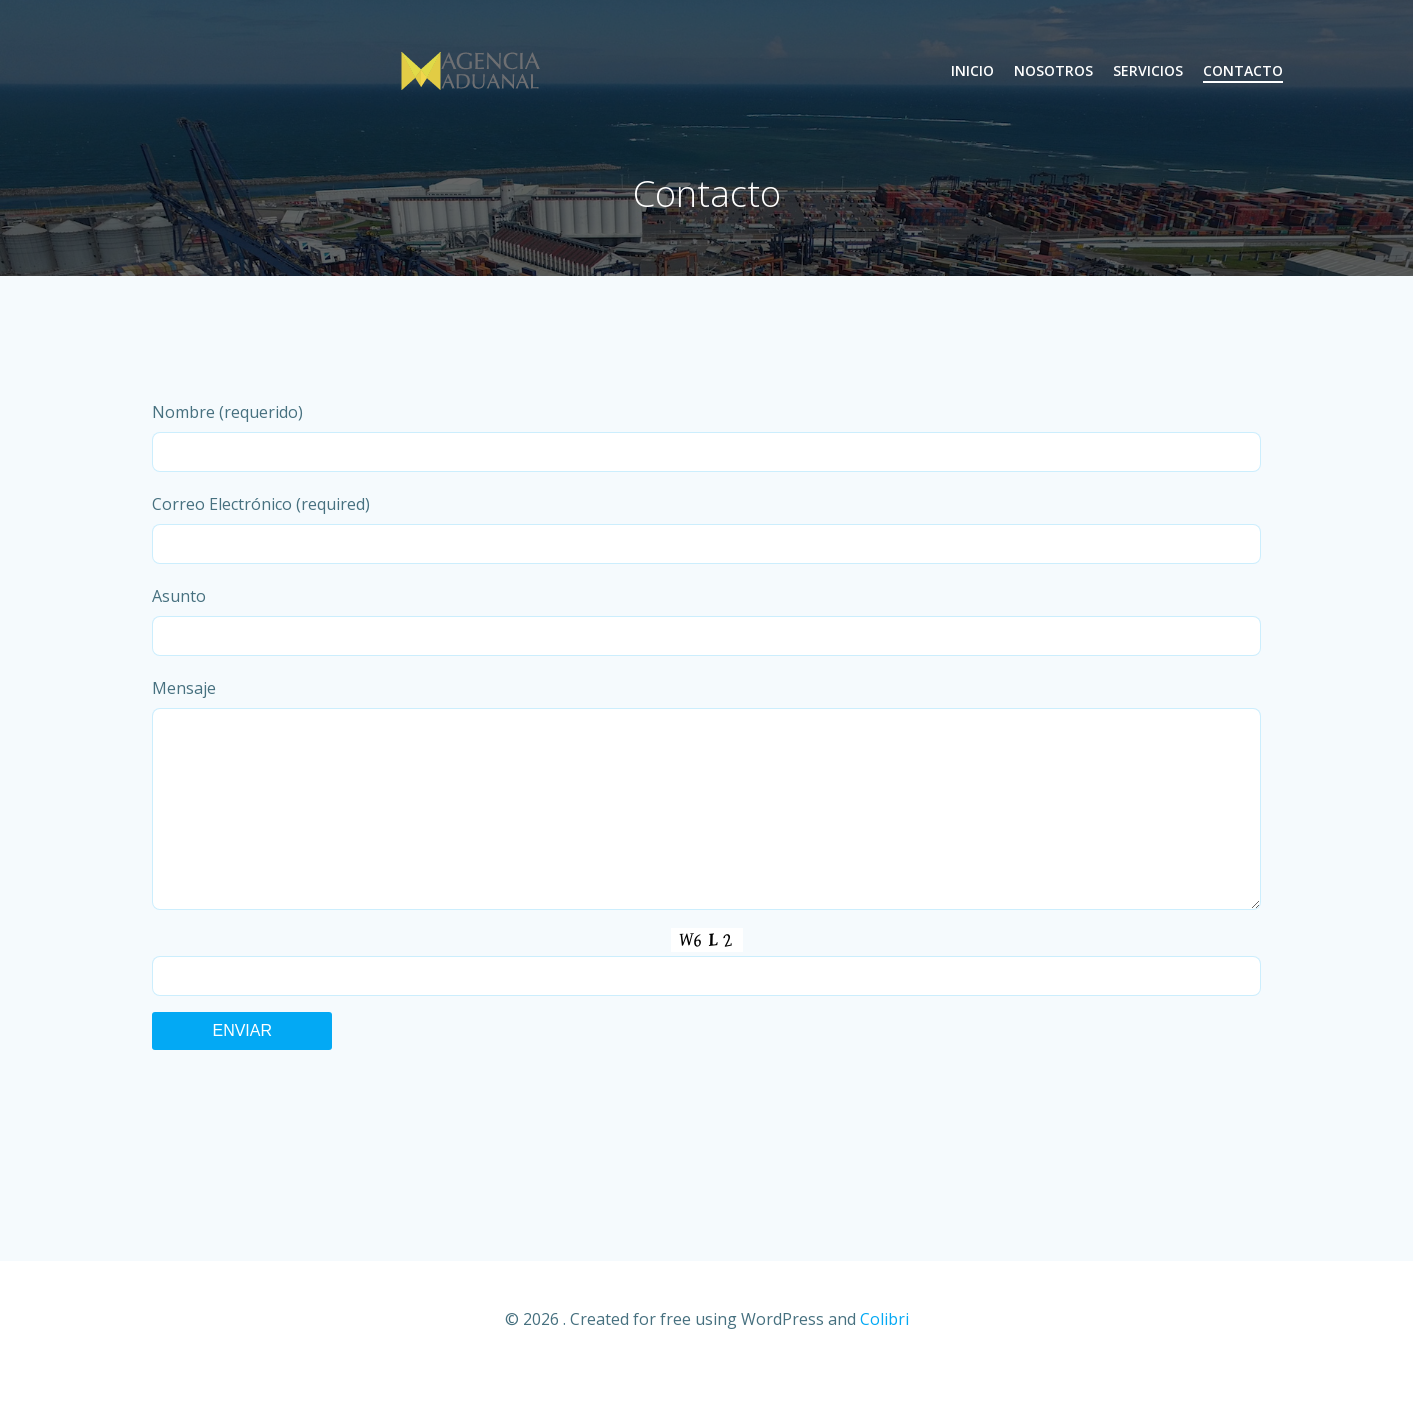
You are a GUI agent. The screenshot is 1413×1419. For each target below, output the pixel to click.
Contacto (1243, 70)
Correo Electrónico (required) (707, 528)
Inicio (972, 70)
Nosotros (1053, 70)
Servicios (1148, 70)
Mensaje (707, 813)
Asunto (707, 620)
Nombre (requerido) (707, 436)
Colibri (884, 1359)
